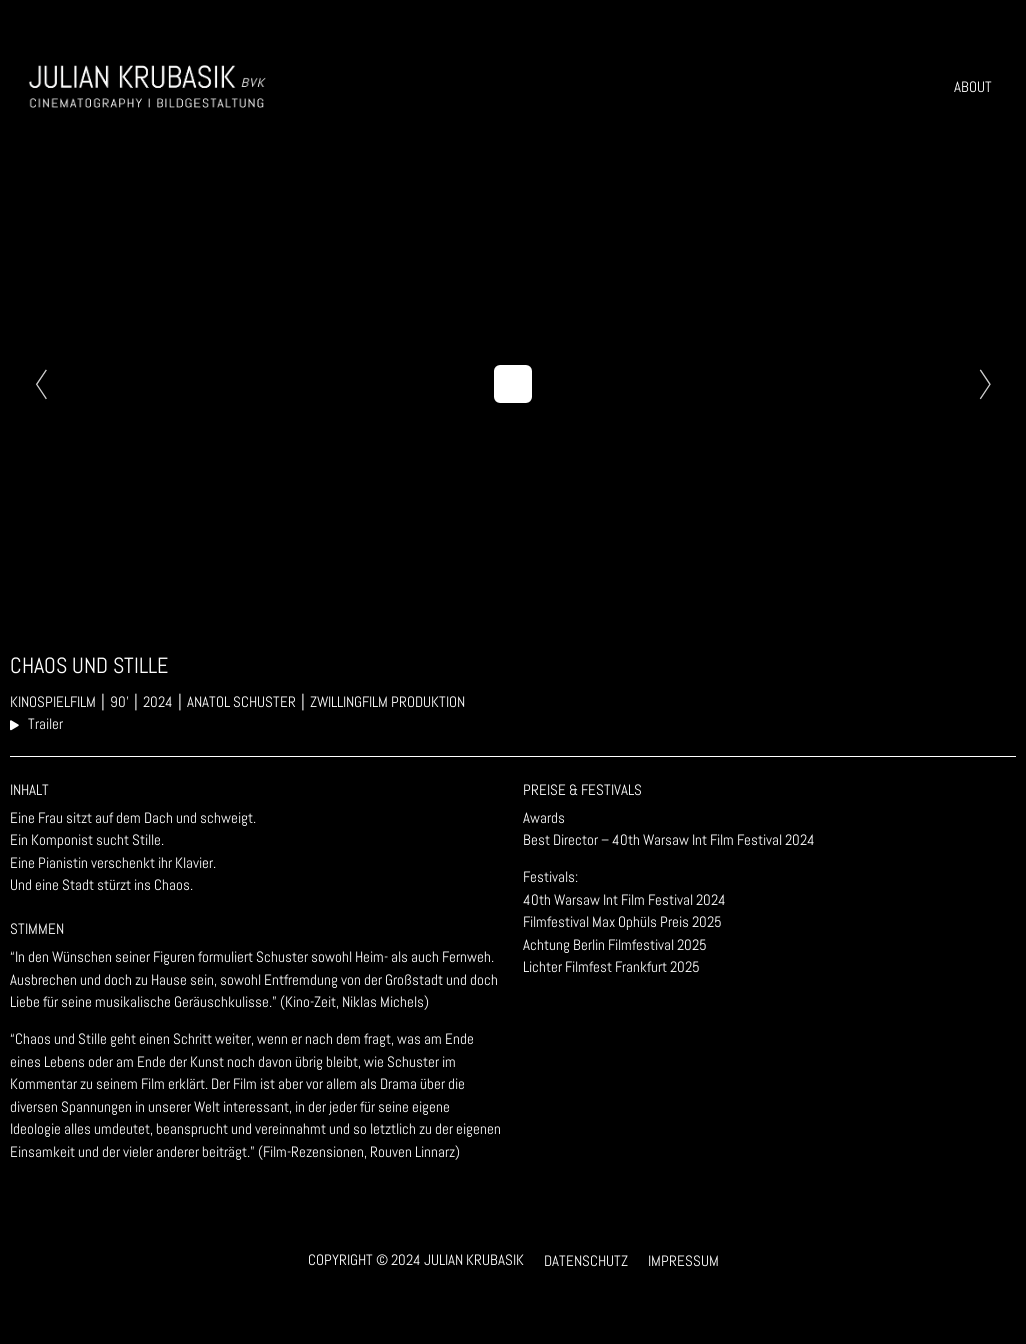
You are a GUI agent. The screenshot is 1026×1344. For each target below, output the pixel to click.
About (973, 86)
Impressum (683, 1260)
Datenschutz (586, 1260)
